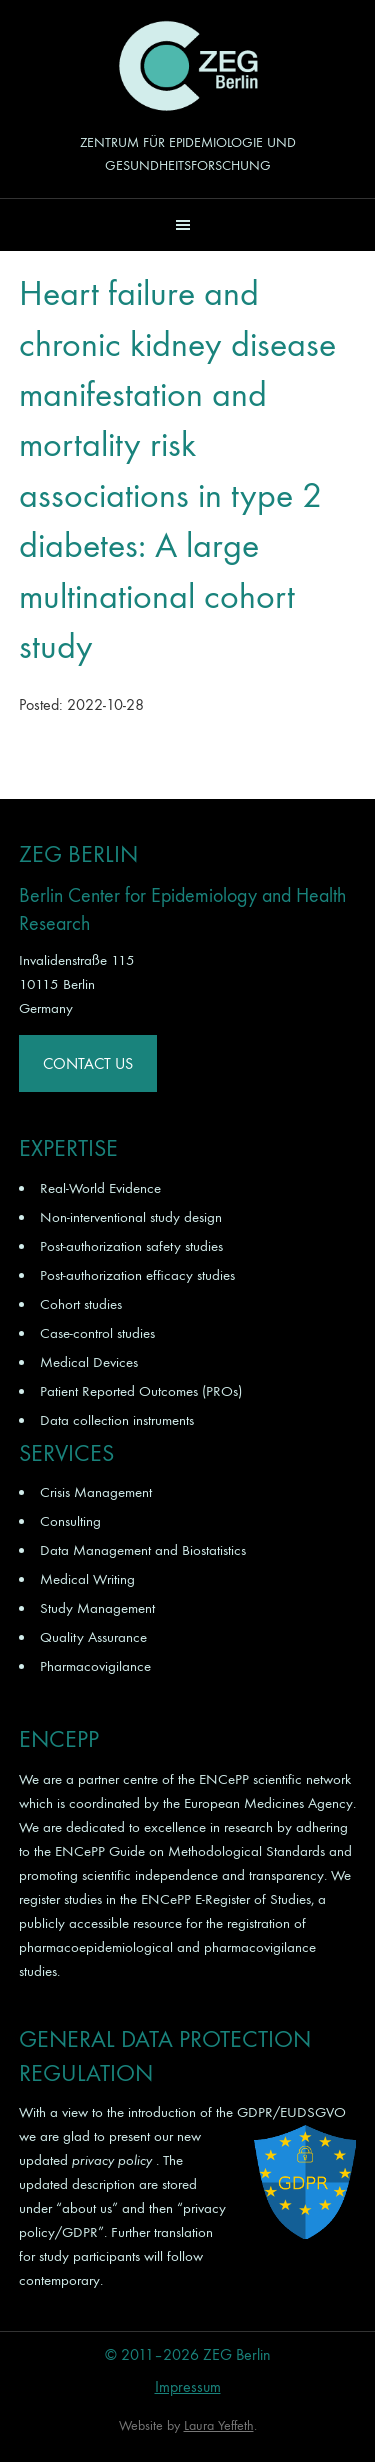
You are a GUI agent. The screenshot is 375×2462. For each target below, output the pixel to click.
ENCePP (224, 1779)
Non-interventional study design (131, 1217)
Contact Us (88, 1063)
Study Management (97, 1608)
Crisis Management (96, 1492)
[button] (187, 224)
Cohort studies (81, 1304)
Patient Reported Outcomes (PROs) (141, 1391)
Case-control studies (97, 1333)
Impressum (188, 2386)
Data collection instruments (117, 1420)
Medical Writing (87, 1579)
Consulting (70, 1521)
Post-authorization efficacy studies (137, 1275)
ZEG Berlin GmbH (188, 66)
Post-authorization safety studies (131, 1246)
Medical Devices (89, 1362)
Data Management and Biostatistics (143, 1550)
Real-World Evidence (100, 1188)
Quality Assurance (93, 1637)
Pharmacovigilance (95, 1666)
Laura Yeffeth (219, 2425)
